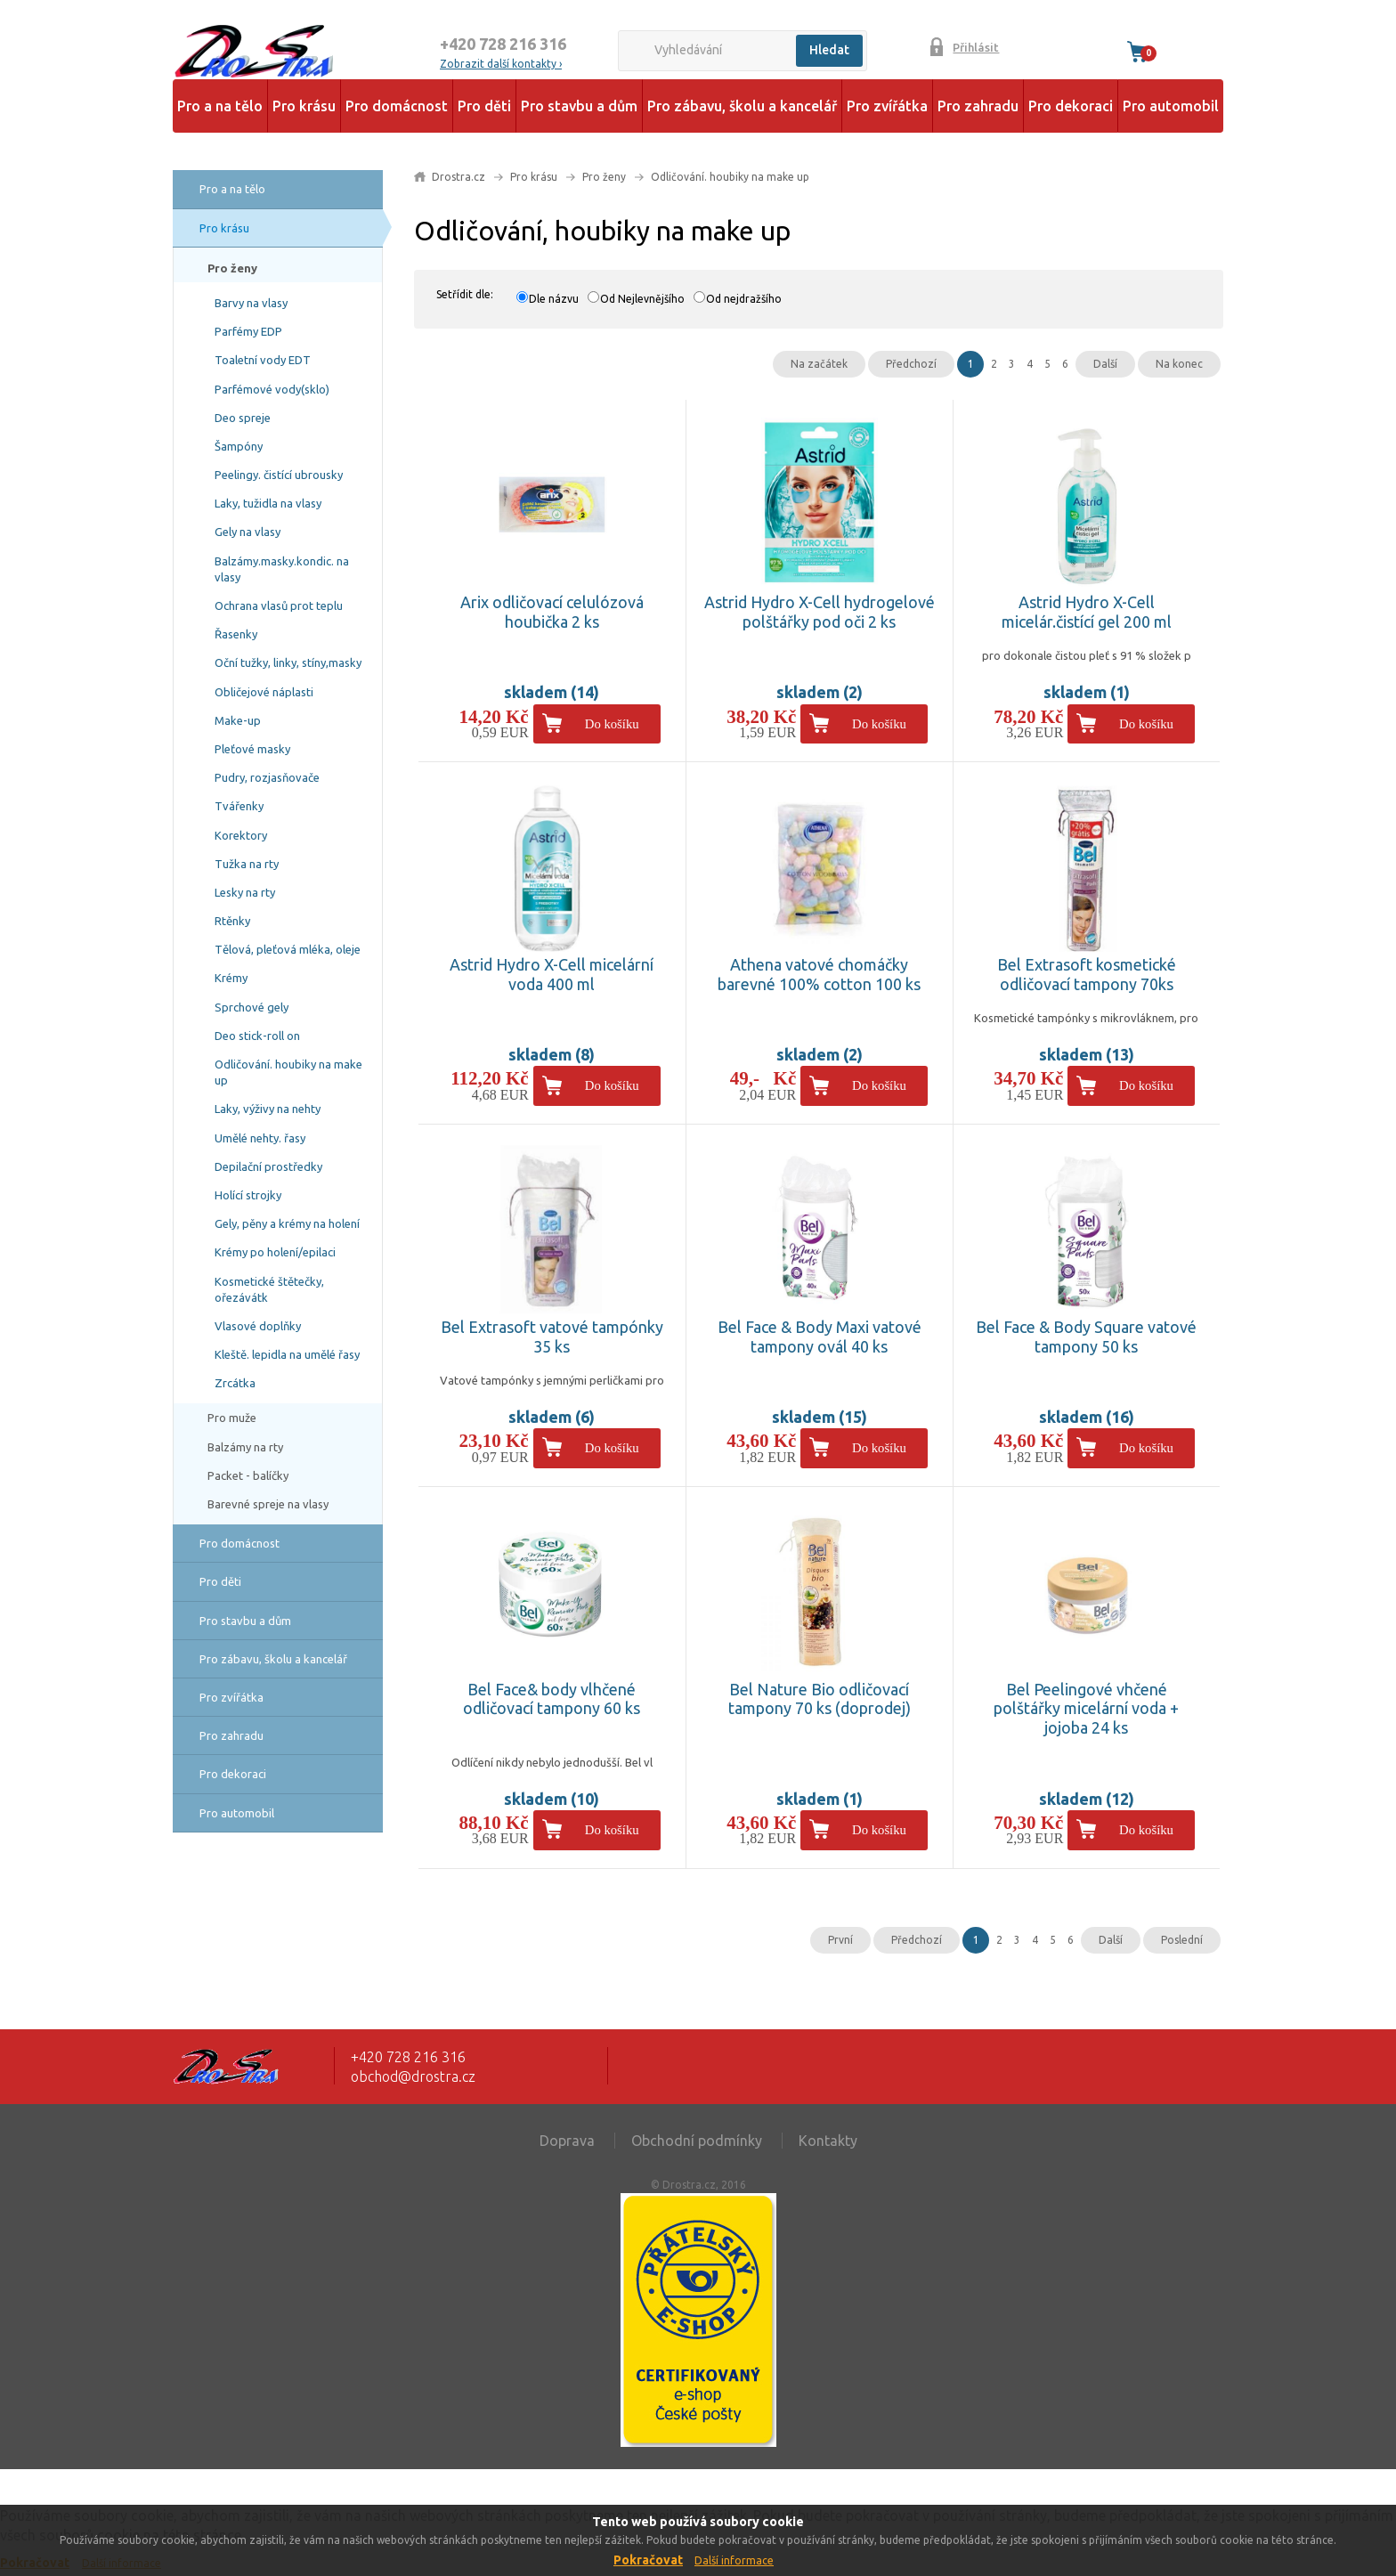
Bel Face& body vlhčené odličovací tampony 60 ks (551, 1699)
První (840, 1940)
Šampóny (239, 446)
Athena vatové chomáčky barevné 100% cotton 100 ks (819, 974)
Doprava (567, 2141)
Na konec (1179, 364)
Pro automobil (1171, 106)
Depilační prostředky (268, 1166)
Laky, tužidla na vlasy (268, 503)
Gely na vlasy (247, 531)
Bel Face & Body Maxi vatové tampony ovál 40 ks (819, 1336)
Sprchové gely (251, 1007)
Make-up (238, 720)
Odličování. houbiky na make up (288, 1072)
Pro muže (231, 1417)
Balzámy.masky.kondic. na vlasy (282, 569)
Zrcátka (235, 1383)
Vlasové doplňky (258, 1326)
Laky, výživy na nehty (268, 1108)
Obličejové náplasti (264, 692)
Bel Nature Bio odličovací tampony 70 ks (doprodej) (819, 1699)
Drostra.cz (458, 177)
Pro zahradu (978, 106)
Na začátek (819, 364)
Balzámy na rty (245, 1447)
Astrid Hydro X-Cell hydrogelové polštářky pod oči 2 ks (819, 611)
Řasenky (236, 634)
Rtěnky (232, 920)
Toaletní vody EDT (263, 359)
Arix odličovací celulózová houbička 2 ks (552, 611)
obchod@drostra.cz (413, 2076)
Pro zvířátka (887, 106)
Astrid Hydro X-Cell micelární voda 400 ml (551, 974)
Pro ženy (232, 268)
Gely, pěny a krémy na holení (287, 1223)
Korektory (241, 835)
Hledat (829, 50)
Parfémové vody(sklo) (272, 389)
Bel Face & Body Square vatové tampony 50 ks (1086, 1336)
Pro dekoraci (1070, 106)
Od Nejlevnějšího (642, 299)
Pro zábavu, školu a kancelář (742, 106)
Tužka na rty (247, 863)
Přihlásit (976, 47)
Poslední (1182, 1940)
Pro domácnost (396, 106)
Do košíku (612, 724)
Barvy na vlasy (251, 303)
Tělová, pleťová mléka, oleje (288, 949)
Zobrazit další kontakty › (501, 63)
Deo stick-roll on (257, 1035)
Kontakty (828, 2141)
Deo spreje (243, 417)
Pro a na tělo (220, 106)
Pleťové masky (252, 749)
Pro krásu (304, 106)
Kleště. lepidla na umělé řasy (287, 1354)
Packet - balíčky (247, 1475)
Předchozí (911, 364)
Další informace (734, 2560)
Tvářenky (239, 806)
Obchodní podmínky (696, 2141)
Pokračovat (648, 2560)
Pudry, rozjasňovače (267, 777)
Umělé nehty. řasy (260, 1138)
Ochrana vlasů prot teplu (279, 605)
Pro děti (484, 106)
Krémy (231, 977)
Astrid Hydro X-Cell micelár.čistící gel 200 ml (1087, 611)
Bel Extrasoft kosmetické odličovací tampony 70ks (1086, 974)
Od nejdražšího (744, 299)
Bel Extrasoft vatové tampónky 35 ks (552, 1336)
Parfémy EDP (248, 331)
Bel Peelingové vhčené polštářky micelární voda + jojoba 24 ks (1086, 1708)
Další (1105, 364)
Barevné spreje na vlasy (268, 1504)
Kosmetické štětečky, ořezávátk (269, 1289)
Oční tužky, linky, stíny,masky (288, 662)
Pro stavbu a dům (579, 106)
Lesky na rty (245, 892)
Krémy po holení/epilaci (275, 1252)
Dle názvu (554, 299)
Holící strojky (248, 1195)
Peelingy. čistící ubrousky (279, 474)
